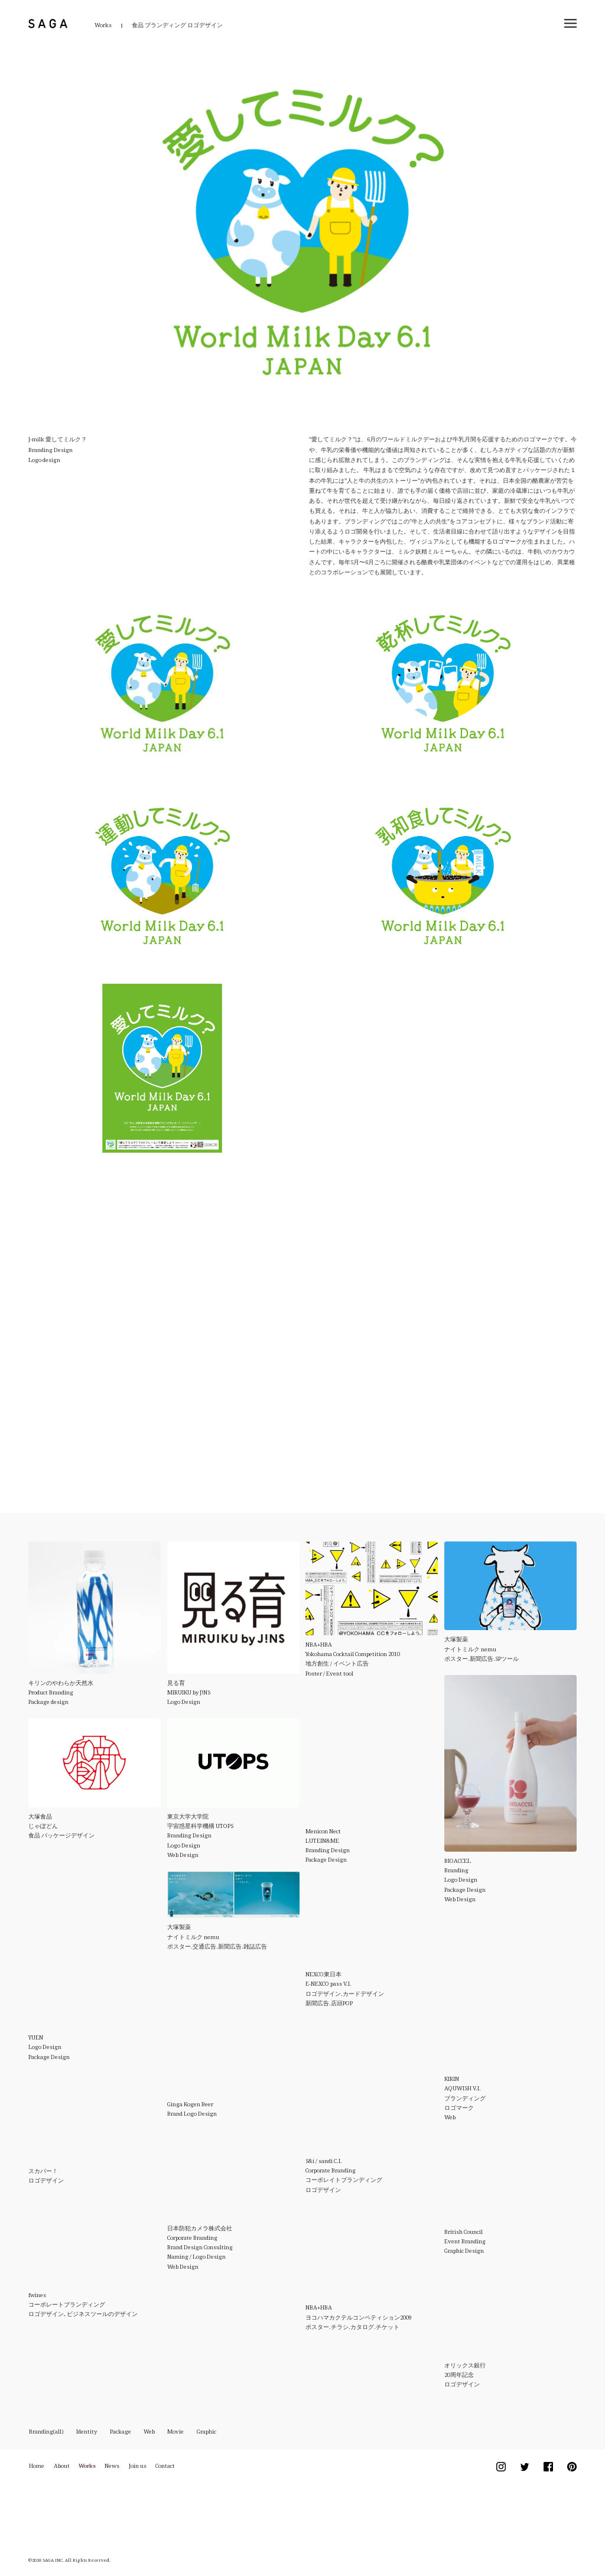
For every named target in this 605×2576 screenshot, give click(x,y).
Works (103, 25)
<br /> (280, 1311)
